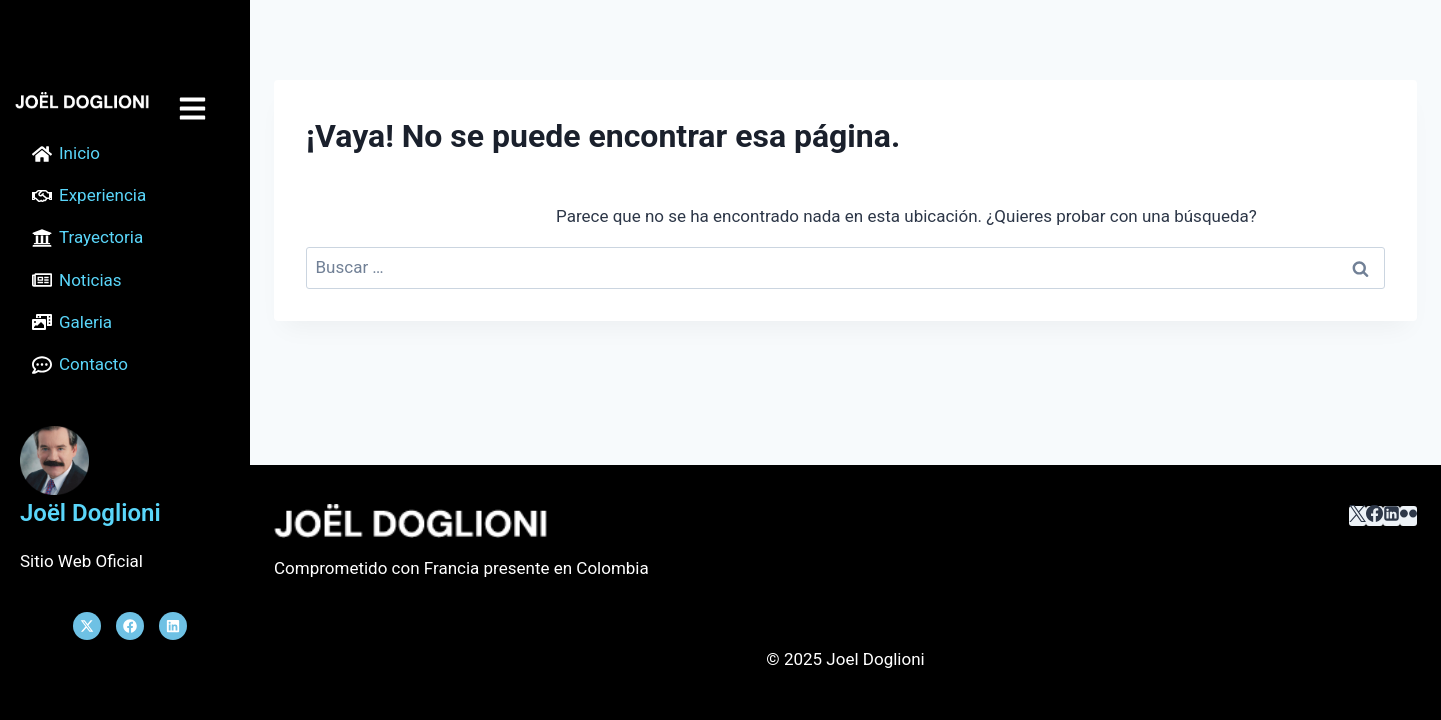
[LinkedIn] (1391, 516)
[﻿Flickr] (1408, 516)
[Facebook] (1374, 516)
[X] (1357, 516)
